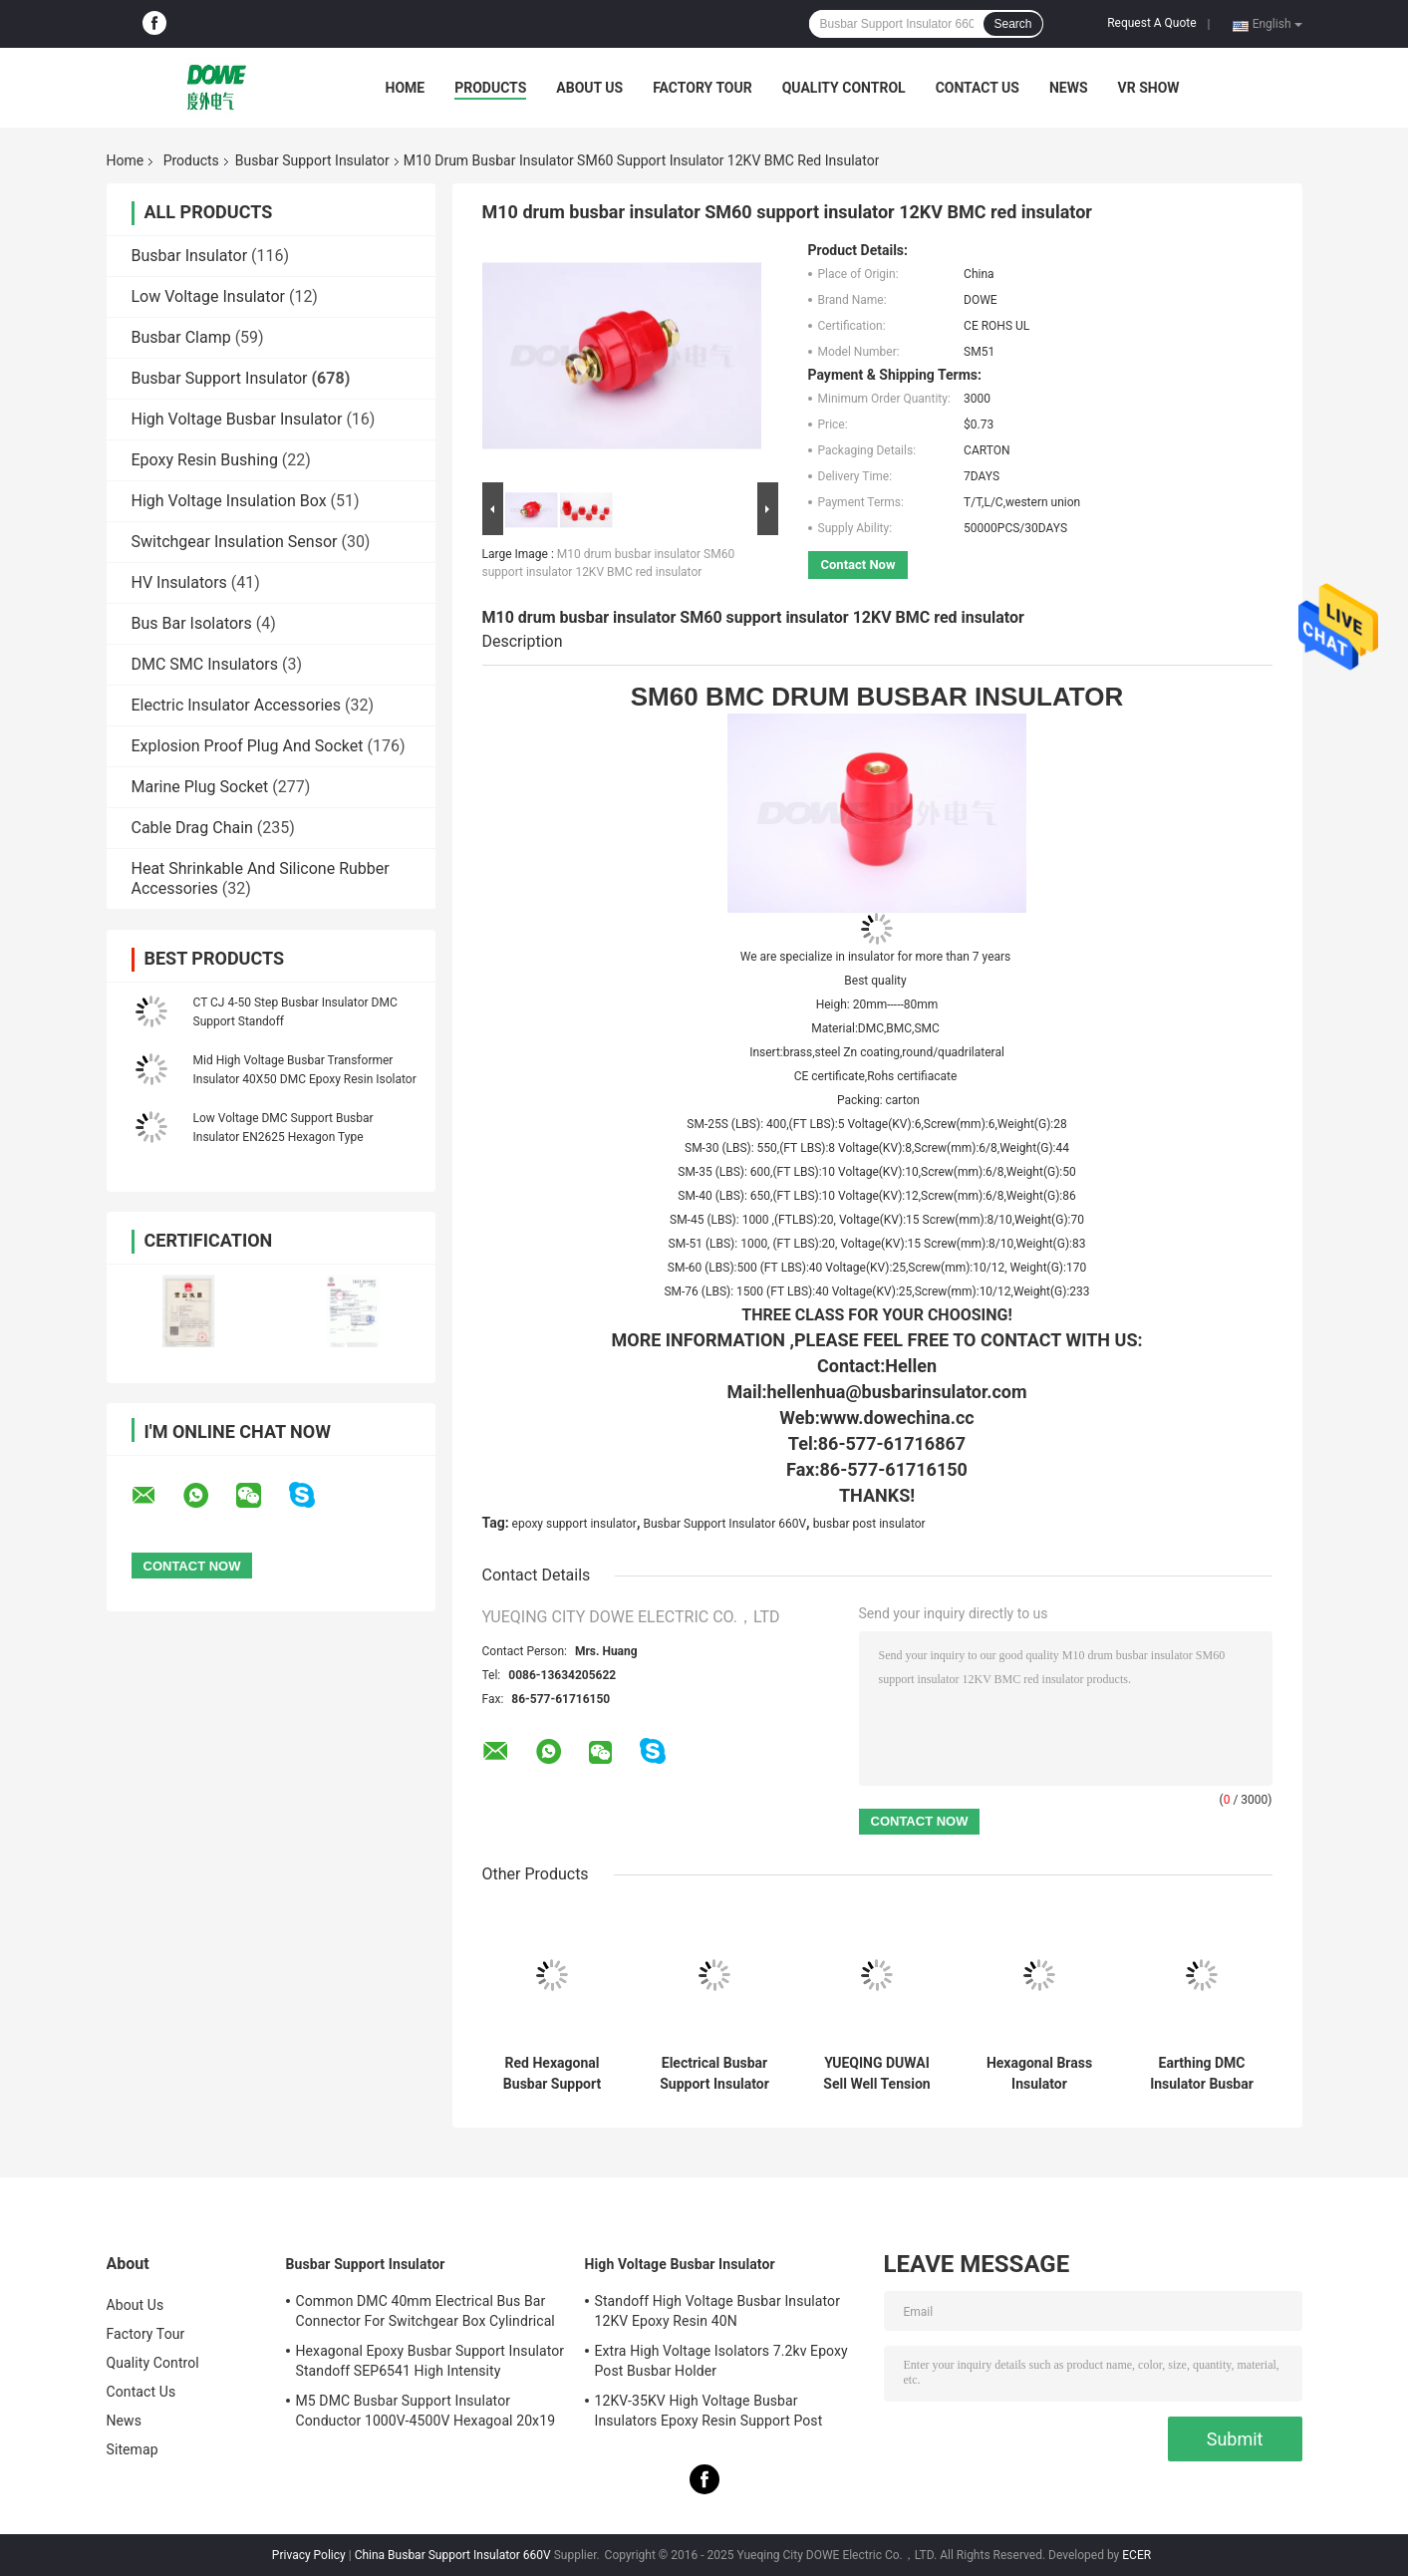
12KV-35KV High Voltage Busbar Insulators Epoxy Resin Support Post (709, 2411)
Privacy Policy (309, 2555)
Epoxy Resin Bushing (205, 459)
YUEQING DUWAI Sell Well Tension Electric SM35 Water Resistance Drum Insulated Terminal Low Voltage (877, 2074)
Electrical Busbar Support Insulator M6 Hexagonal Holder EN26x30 (714, 2074)
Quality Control (844, 88)
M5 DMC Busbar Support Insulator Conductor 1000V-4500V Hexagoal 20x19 (426, 2411)
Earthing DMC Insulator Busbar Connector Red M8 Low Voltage (1202, 2074)
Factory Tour (702, 88)
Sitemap (132, 2449)
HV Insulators (179, 582)
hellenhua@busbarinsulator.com (896, 1391)
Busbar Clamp (181, 337)
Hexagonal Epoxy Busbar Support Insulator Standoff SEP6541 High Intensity (430, 2361)
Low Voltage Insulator (208, 296)
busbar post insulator (869, 1524)
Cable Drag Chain (192, 827)
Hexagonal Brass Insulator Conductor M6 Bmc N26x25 (1039, 2074)
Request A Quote (1151, 23)
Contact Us (977, 88)
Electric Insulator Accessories (237, 705)
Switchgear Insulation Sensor (235, 541)
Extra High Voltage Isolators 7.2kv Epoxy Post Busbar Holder (721, 2361)
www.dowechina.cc (897, 1417)
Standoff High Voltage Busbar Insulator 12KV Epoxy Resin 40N (718, 2311)
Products (490, 88)
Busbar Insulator (190, 255)
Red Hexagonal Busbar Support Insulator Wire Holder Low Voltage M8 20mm (552, 2074)
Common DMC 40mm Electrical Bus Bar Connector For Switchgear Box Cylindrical (425, 2311)
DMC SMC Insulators (205, 664)
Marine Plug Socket (200, 786)
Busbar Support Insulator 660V (724, 1524)
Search (1012, 24)
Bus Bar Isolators (192, 623)
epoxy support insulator (574, 1524)
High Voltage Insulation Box (229, 500)
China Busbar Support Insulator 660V (453, 2555)
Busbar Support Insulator (312, 160)
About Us (589, 88)
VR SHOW (1149, 88)
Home (405, 88)
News (1068, 88)
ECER (1136, 2555)
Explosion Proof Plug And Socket (248, 745)
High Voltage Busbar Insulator (237, 419)
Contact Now (858, 564)
